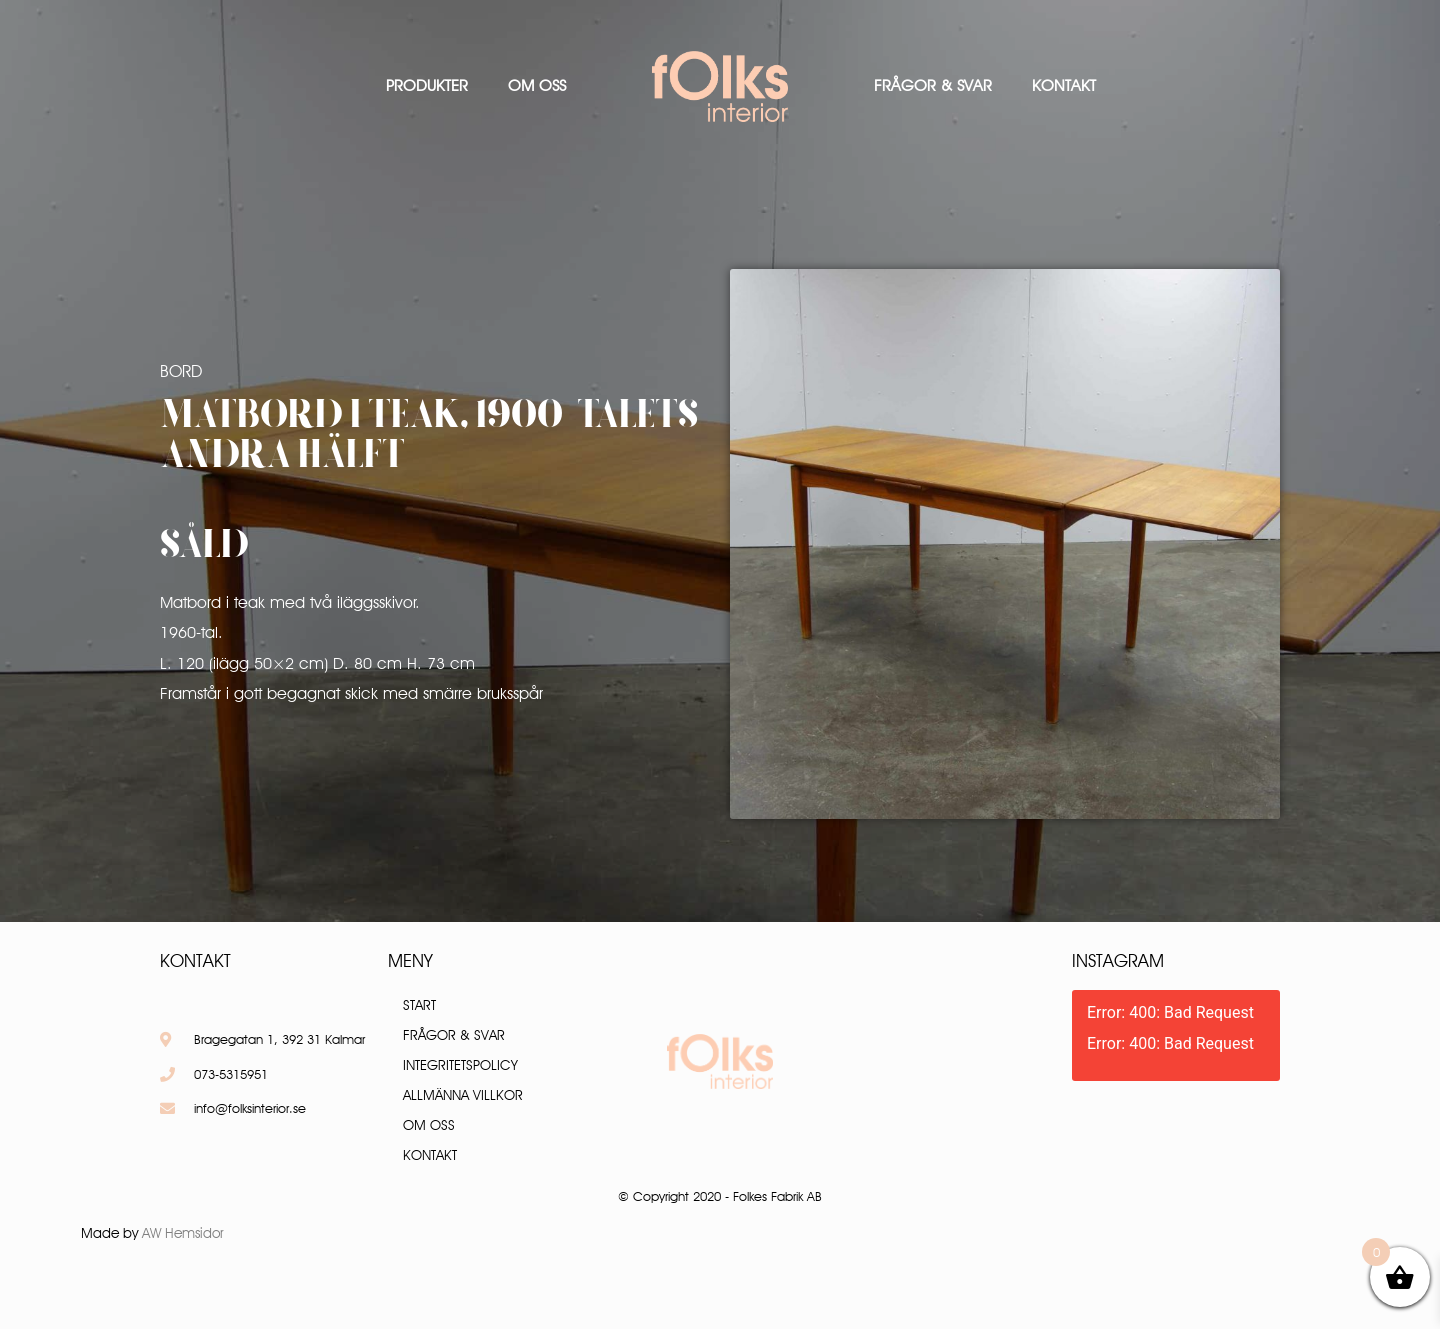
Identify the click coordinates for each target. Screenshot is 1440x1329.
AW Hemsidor (183, 1233)
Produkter (427, 85)
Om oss (537, 85)
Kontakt (1064, 85)
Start (419, 1005)
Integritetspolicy (460, 1065)
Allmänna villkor (463, 1095)
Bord (181, 371)
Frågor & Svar (933, 85)
